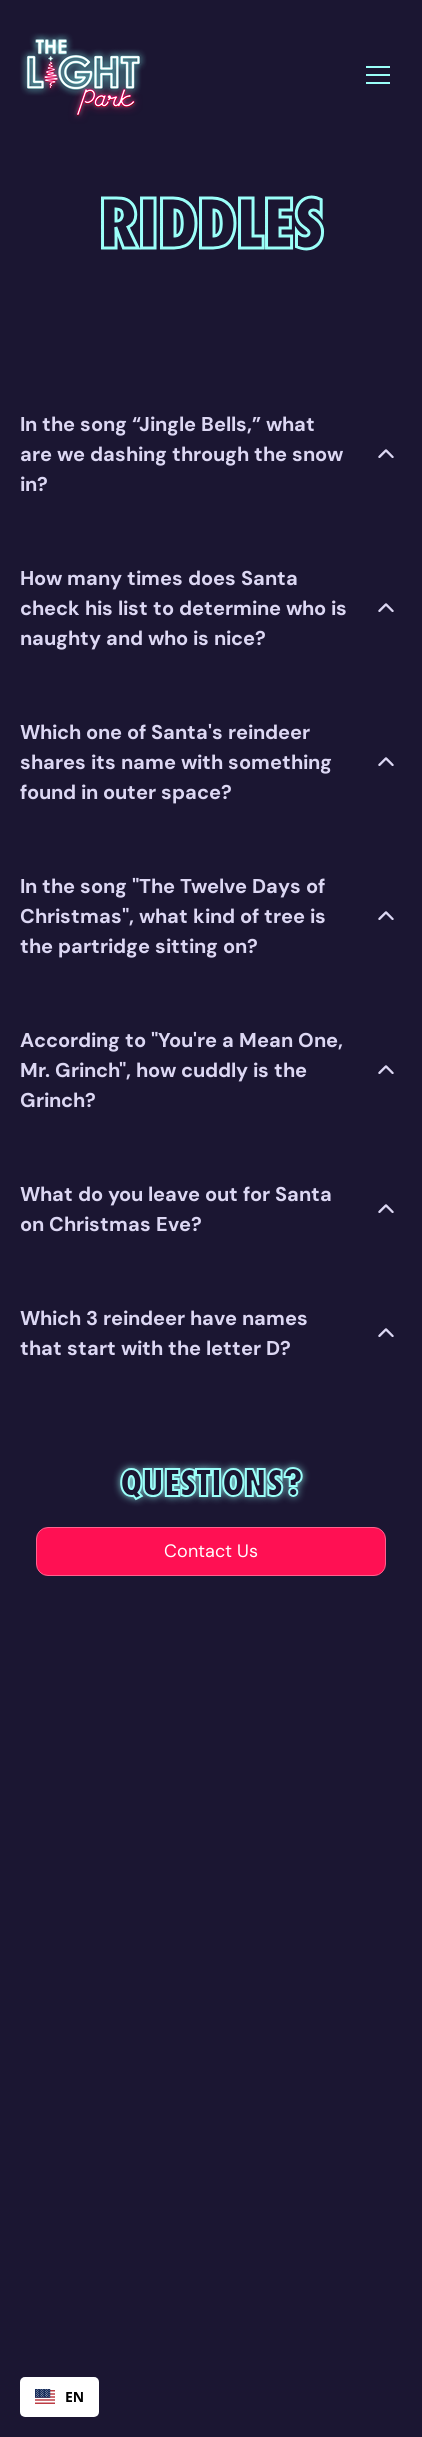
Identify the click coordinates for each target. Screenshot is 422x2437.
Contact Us (211, 1551)
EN (59, 2396)
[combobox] (59, 2397)
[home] (82, 75)
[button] (378, 75)
